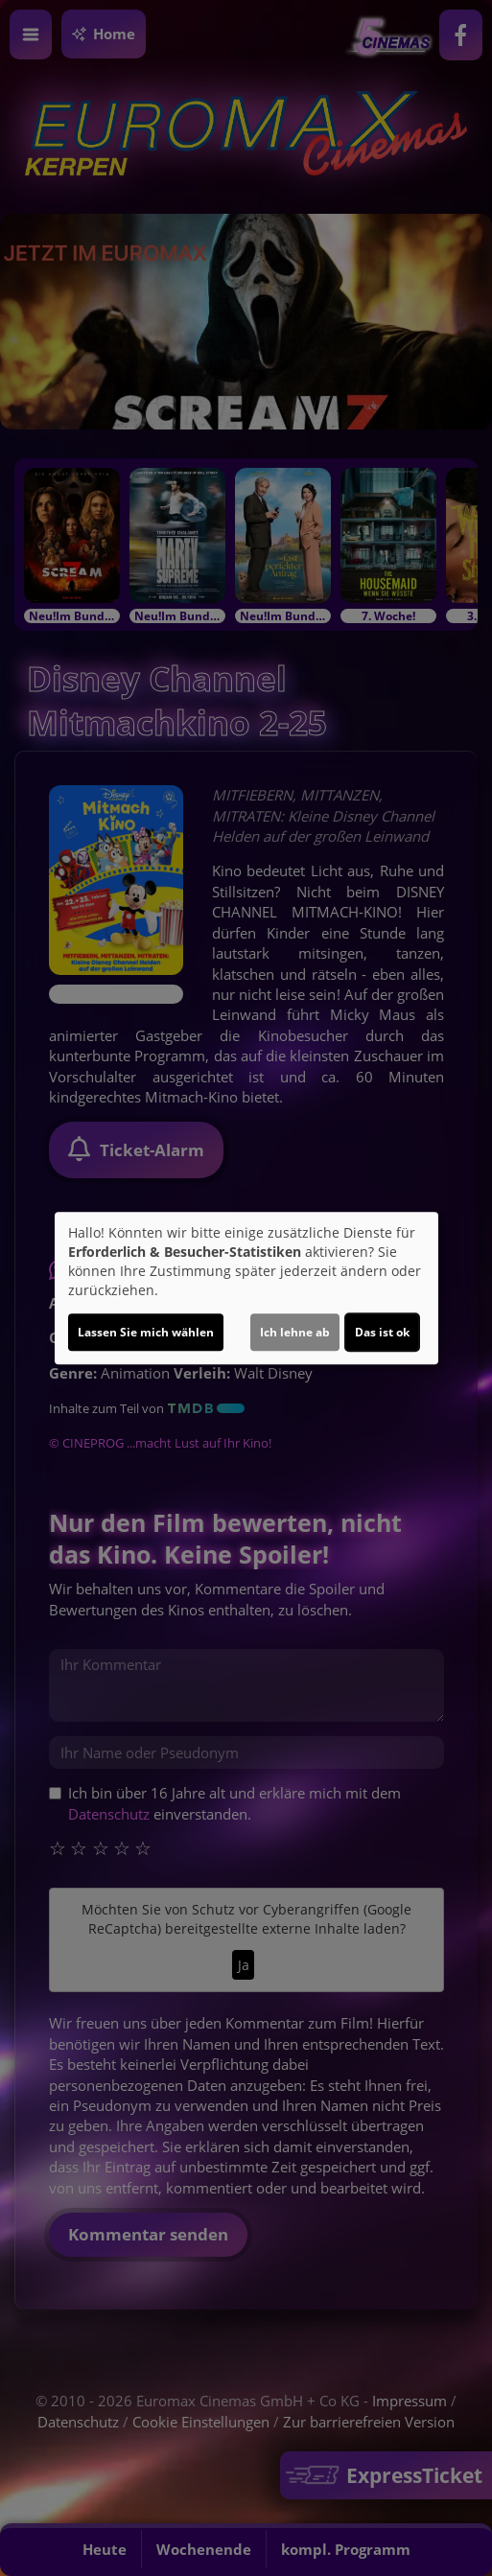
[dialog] (246, 1288)
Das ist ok (382, 1332)
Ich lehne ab (295, 1332)
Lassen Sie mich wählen (146, 1332)
